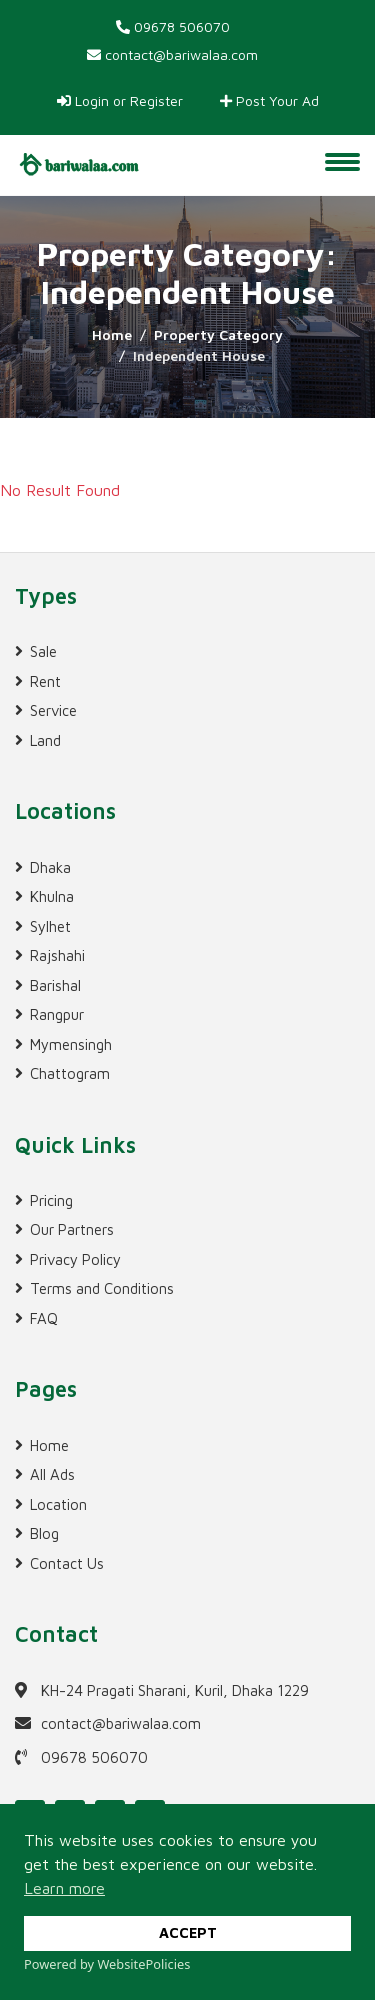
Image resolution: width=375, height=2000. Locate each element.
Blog (44, 1533)
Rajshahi (57, 955)
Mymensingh (71, 1044)
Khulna (52, 896)
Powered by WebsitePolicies (107, 1964)
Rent (45, 681)
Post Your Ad (269, 100)
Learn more (64, 1888)
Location (58, 1504)
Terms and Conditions (102, 1288)
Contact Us (67, 1563)
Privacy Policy (75, 1259)
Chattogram (70, 1073)
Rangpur (57, 1014)
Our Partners (72, 1229)
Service (53, 710)
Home (112, 334)
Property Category (218, 334)
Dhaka (50, 867)
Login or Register (120, 100)
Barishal (55, 985)
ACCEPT (188, 1932)
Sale (43, 651)
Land (45, 740)
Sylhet (50, 926)
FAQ (44, 1318)
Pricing (51, 1200)
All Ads (52, 1474)
